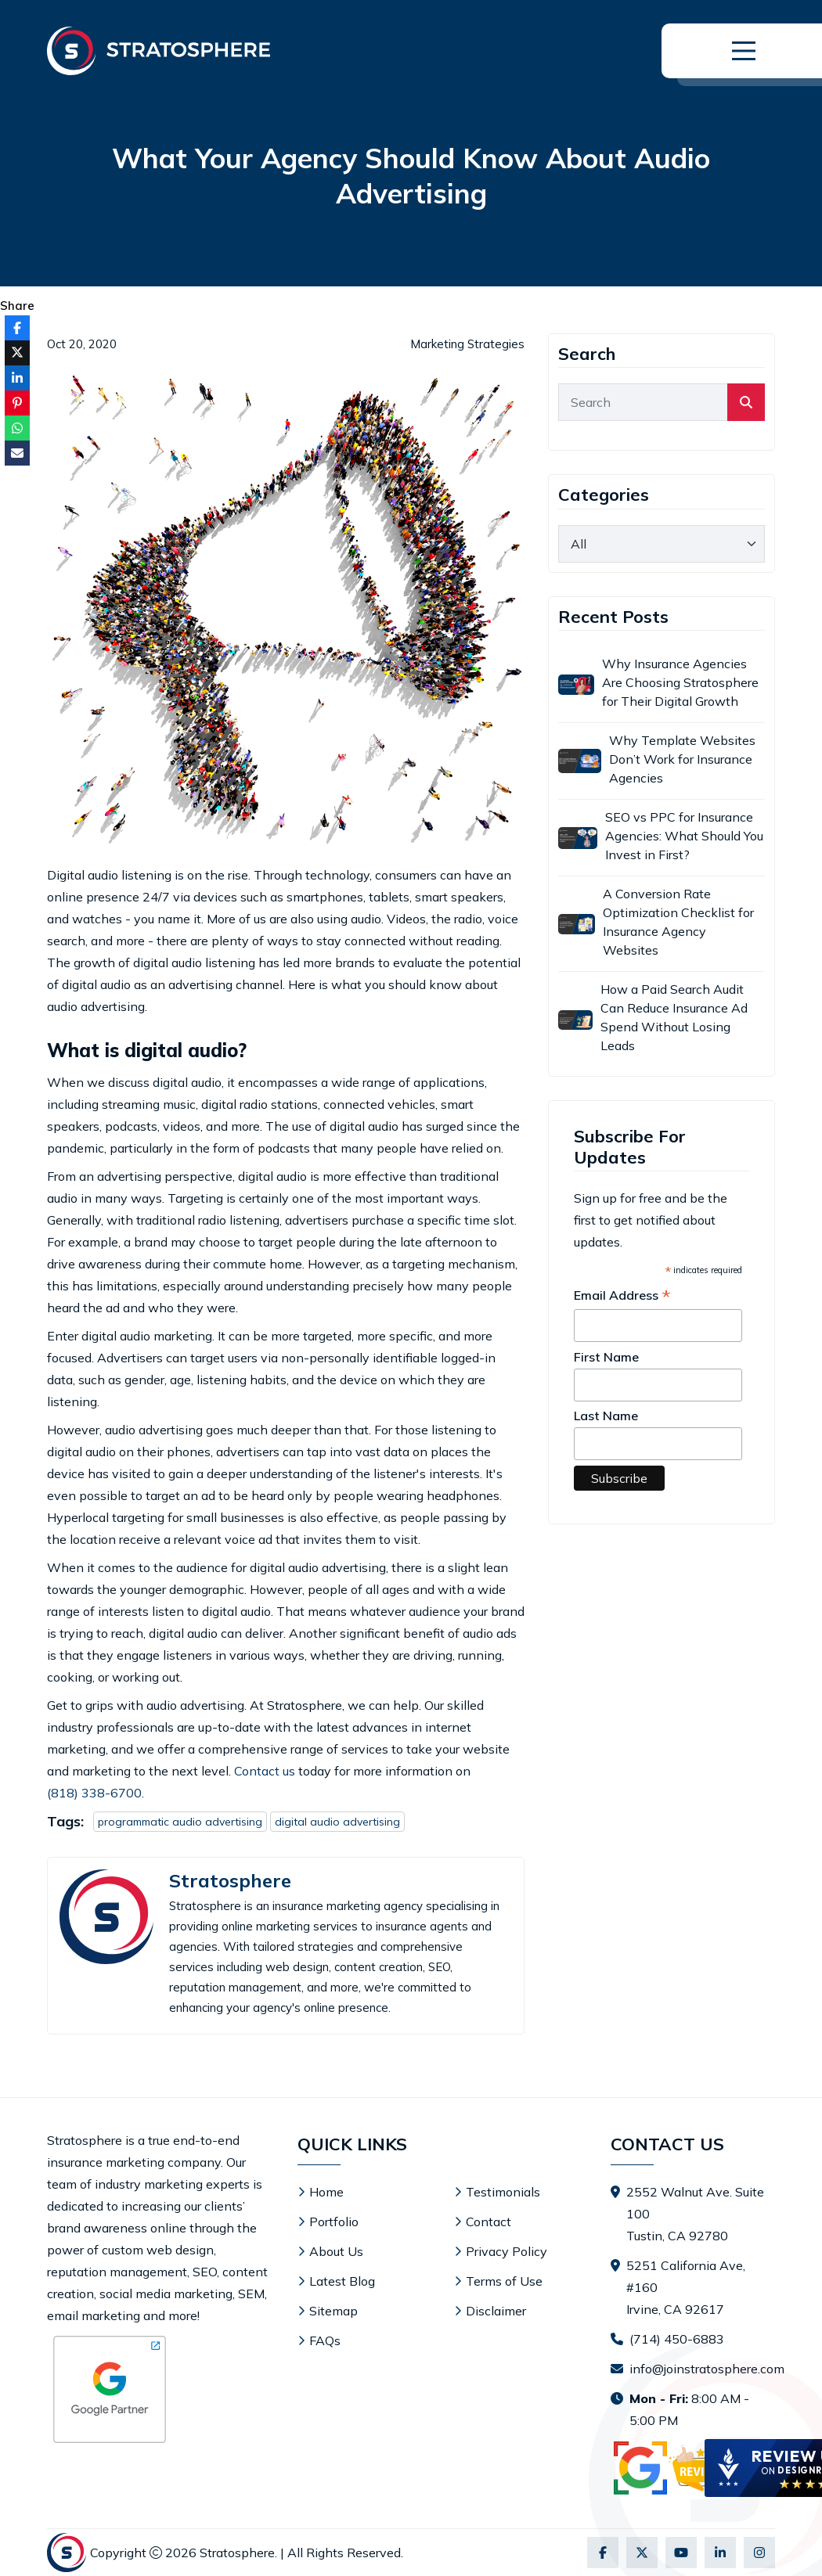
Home (326, 2192)
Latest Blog (342, 2281)
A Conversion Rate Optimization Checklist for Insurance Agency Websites (678, 922)
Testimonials (503, 2192)
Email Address (622, 1296)
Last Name (606, 1415)
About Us (336, 2251)
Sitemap (333, 2311)
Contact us (264, 1771)
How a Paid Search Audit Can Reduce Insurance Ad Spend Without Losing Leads (674, 1017)
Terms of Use (504, 2281)
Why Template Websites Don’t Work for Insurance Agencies (682, 759)
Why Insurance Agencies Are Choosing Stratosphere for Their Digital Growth (680, 682)
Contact (488, 2221)
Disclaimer (496, 2311)
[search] (746, 402)
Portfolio (334, 2221)
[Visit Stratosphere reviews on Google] (684, 2468)
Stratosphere (230, 1880)
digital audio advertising (337, 1822)
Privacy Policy (506, 2251)
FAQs (325, 2340)
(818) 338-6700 (94, 1793)
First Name (606, 1357)
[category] (661, 544)
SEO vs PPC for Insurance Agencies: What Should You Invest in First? (684, 835)
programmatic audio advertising (180, 1822)
